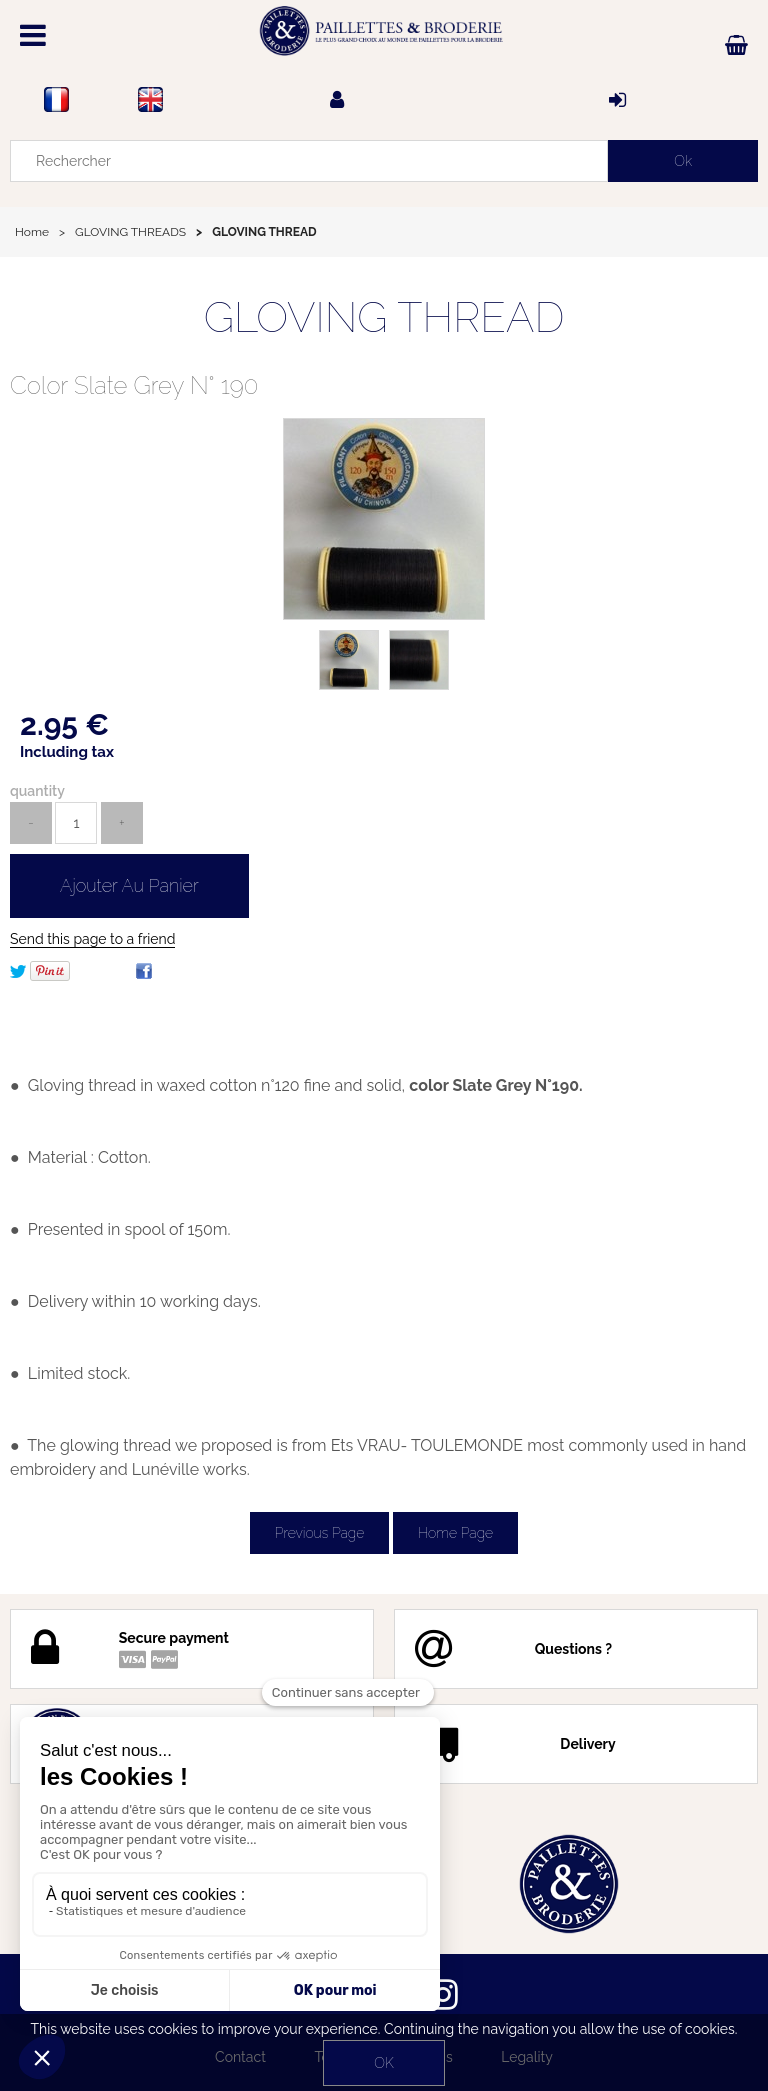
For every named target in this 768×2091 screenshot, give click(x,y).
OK (383, 2063)
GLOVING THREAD (384, 317)
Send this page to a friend (92, 939)
